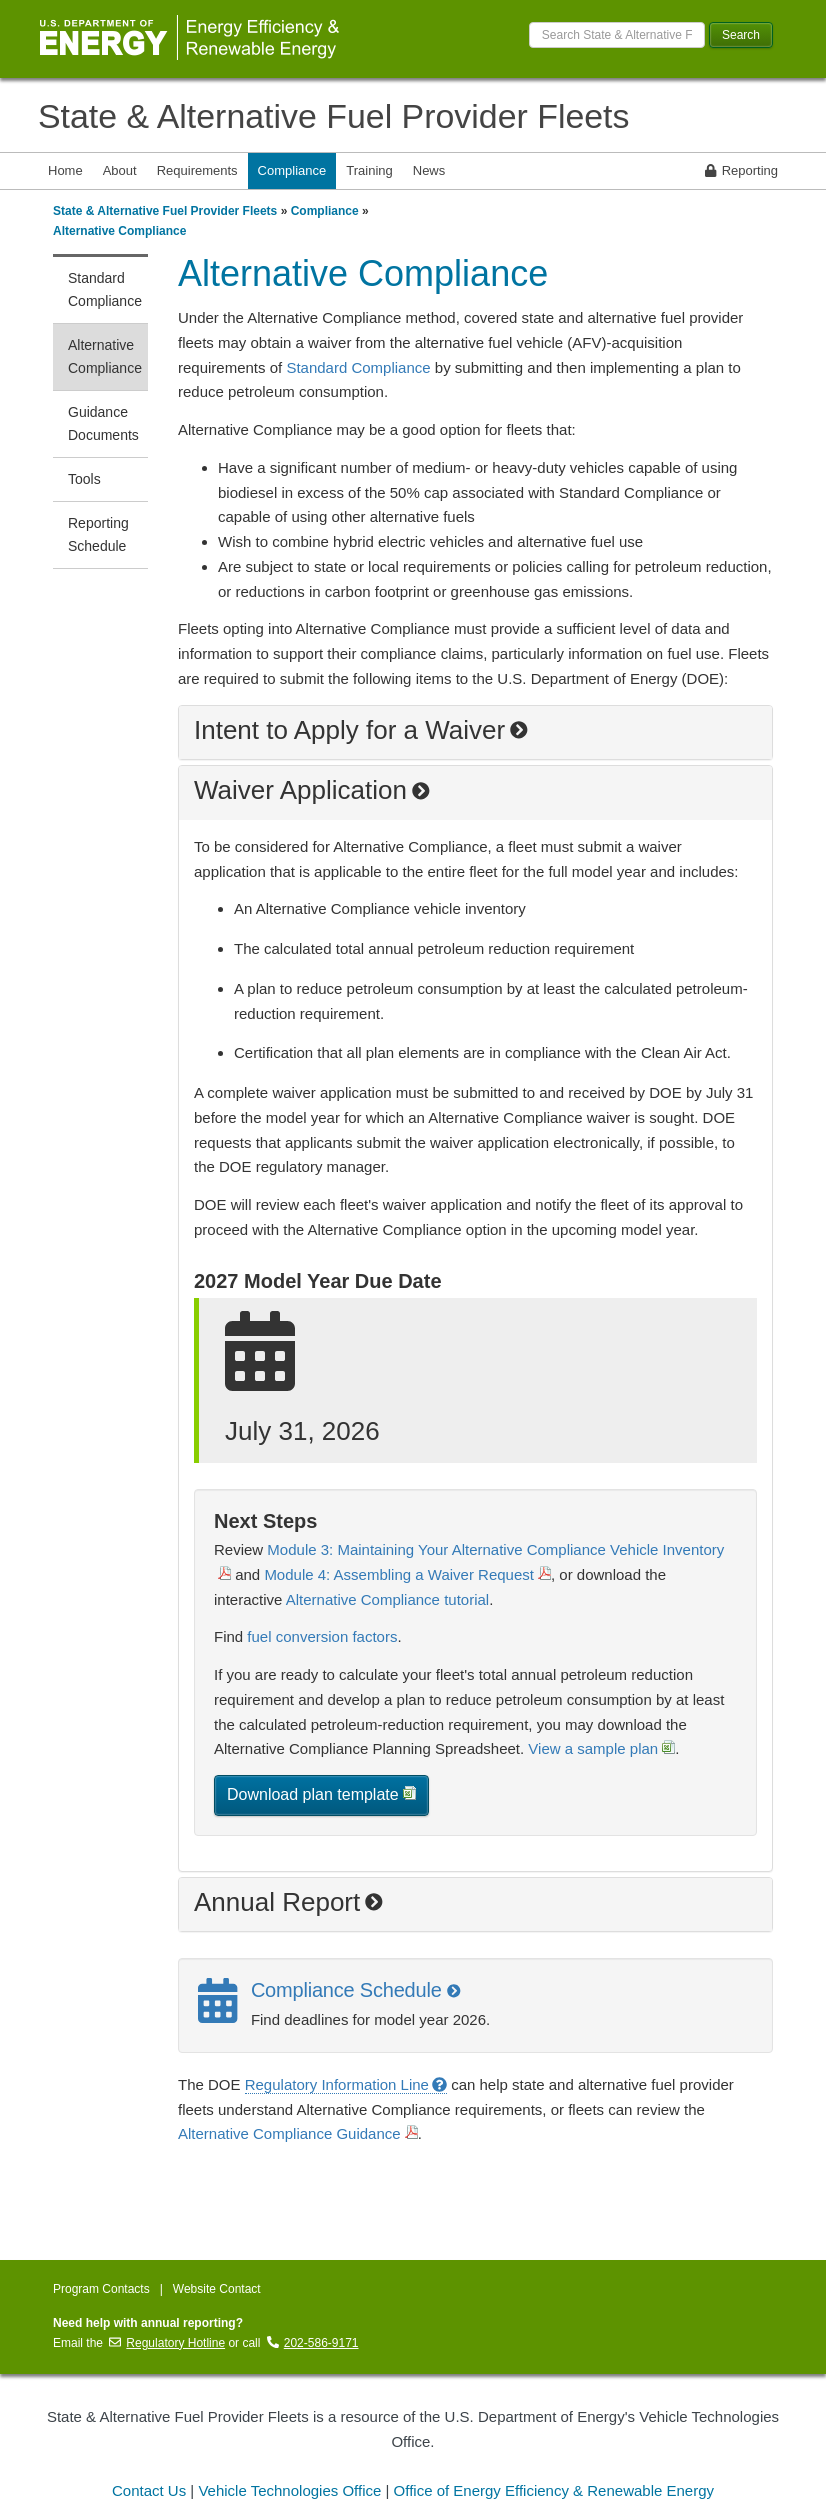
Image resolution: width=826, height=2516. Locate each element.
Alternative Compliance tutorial (387, 1599)
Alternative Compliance (119, 231)
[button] (475, 733)
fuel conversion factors (322, 1636)
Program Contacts (101, 2289)
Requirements (197, 170)
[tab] (475, 733)
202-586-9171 (313, 2343)
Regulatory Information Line (346, 2084)
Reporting (741, 170)
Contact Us (149, 2490)
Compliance (292, 170)
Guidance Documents (103, 423)
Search (741, 35)
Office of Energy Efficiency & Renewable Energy (554, 2490)
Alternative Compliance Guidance (298, 2133)
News (429, 170)
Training (369, 170)
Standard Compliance (105, 289)
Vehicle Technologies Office (289, 2490)
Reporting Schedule (98, 534)
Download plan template (321, 1794)
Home (65, 170)
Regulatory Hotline (167, 2343)
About (120, 170)
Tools (84, 479)
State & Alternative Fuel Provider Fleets (333, 116)
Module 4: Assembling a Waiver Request (407, 1574)
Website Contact (217, 2289)
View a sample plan (601, 1748)
